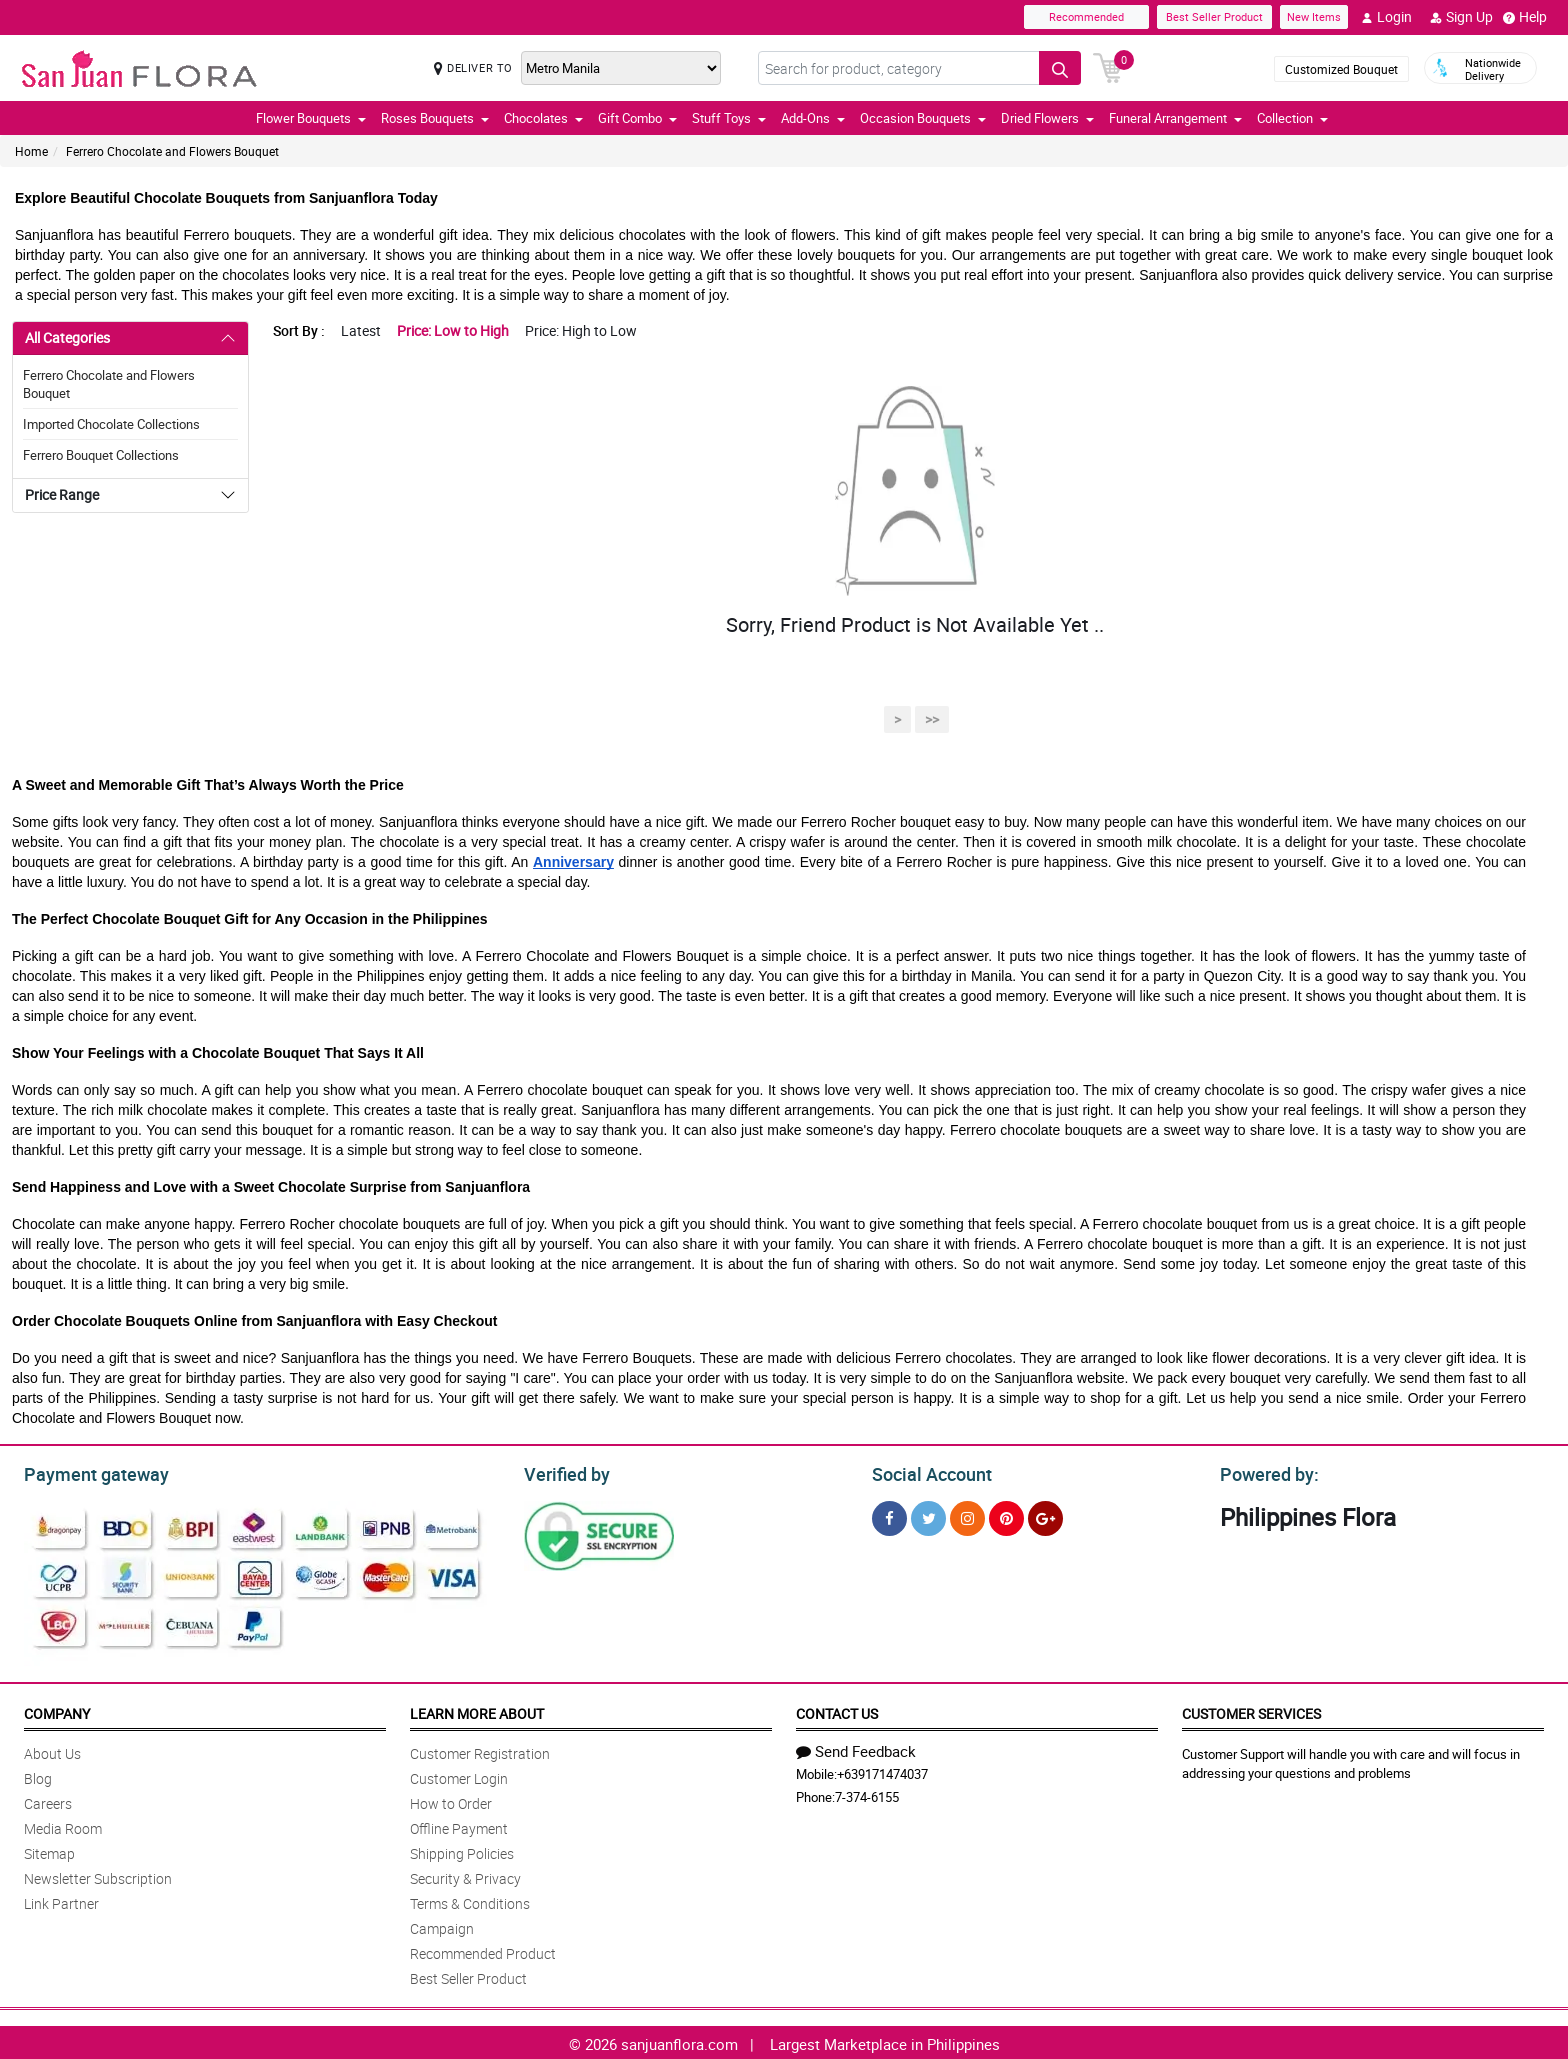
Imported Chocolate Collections (111, 424)
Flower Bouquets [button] (311, 118)
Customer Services (1251, 1710)
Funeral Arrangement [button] (1175, 118)
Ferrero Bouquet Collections (101, 455)
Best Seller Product (1214, 16)
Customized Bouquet (1341, 69)
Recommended (1086, 16)
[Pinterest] (1006, 1515)
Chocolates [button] (543, 118)
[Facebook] (889, 1515)
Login (1386, 17)
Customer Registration (480, 1750)
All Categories (67, 337)
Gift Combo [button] (637, 118)
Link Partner (61, 1900)
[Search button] (1060, 68)
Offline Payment (459, 1825)
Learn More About (477, 1710)
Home (31, 151)
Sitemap (49, 1850)
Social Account (926, 1472)
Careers (48, 1800)
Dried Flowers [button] (1047, 118)
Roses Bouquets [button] (435, 118)
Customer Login (459, 1775)
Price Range (62, 494)
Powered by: (1265, 1472)
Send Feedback (856, 1748)
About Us (52, 1750)
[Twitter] (928, 1515)
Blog (38, 1775)
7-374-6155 (867, 1794)
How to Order (451, 1800)
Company (57, 1710)
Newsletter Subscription (98, 1875)
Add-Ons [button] (813, 118)
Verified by (564, 1472)
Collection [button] (1292, 118)
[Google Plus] (1045, 1515)
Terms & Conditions (470, 1900)
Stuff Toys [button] (729, 118)
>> (932, 719)
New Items (1314, 16)
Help (1525, 17)
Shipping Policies (462, 1850)
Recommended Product (483, 1950)
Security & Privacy (465, 1875)
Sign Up (1461, 17)
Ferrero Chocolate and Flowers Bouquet (172, 151)
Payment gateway (87, 1472)
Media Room (63, 1825)
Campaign (442, 1925)
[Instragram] (967, 1515)
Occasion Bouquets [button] (923, 118)
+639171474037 (882, 1771)
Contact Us (837, 1710)
